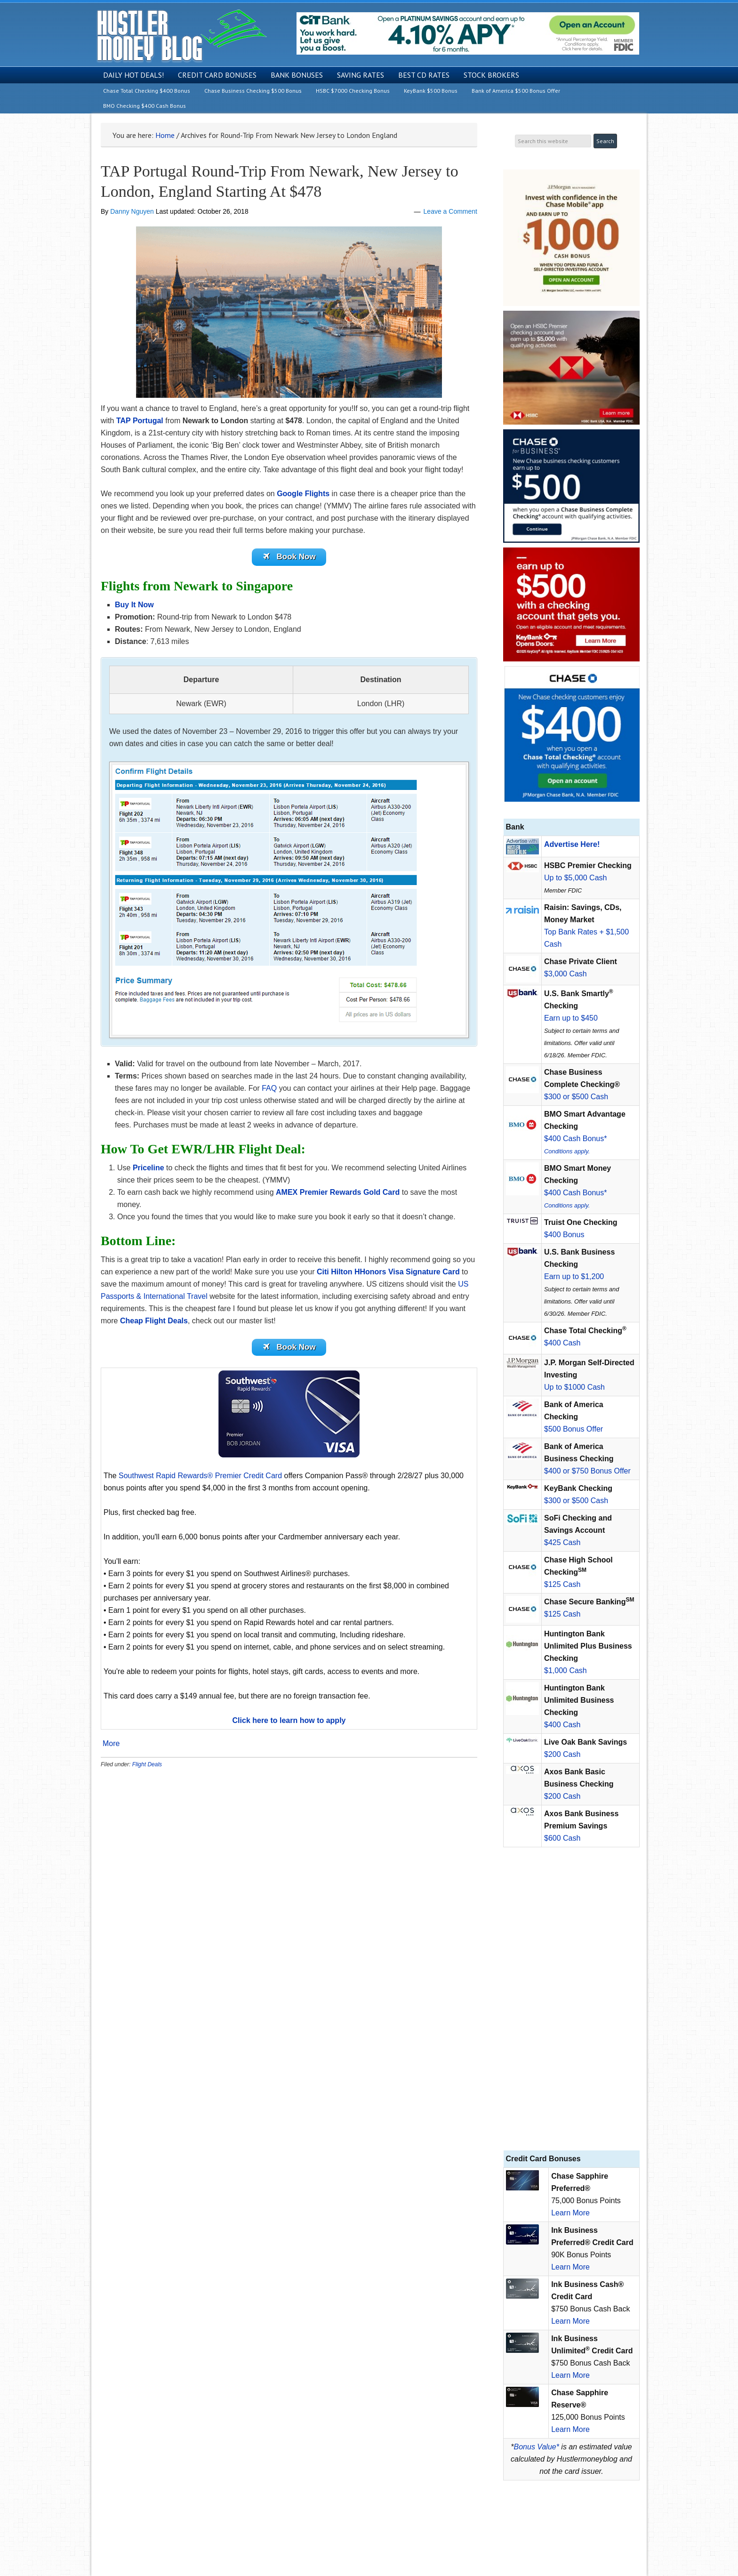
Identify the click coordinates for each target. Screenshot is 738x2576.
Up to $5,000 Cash (575, 878)
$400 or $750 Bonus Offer (587, 1471)
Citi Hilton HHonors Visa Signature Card (388, 1273)
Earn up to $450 (571, 1018)
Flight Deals (147, 1767)
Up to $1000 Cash (574, 1387)
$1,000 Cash (565, 1670)
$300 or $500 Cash (576, 1097)
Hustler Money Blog (181, 35)
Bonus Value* (536, 2447)
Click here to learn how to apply (289, 1724)
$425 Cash (562, 1542)
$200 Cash (562, 1754)
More (111, 1747)
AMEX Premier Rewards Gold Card (338, 1194)
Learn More (570, 2213)
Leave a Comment (450, 211)
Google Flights (303, 494)
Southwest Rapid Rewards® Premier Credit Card (200, 1479)
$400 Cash (562, 1343)
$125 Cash (562, 1584)
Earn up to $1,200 (574, 1276)
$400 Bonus (564, 1235)
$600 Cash (562, 1838)
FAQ (269, 1090)
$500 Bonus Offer (573, 1429)
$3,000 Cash (565, 974)
